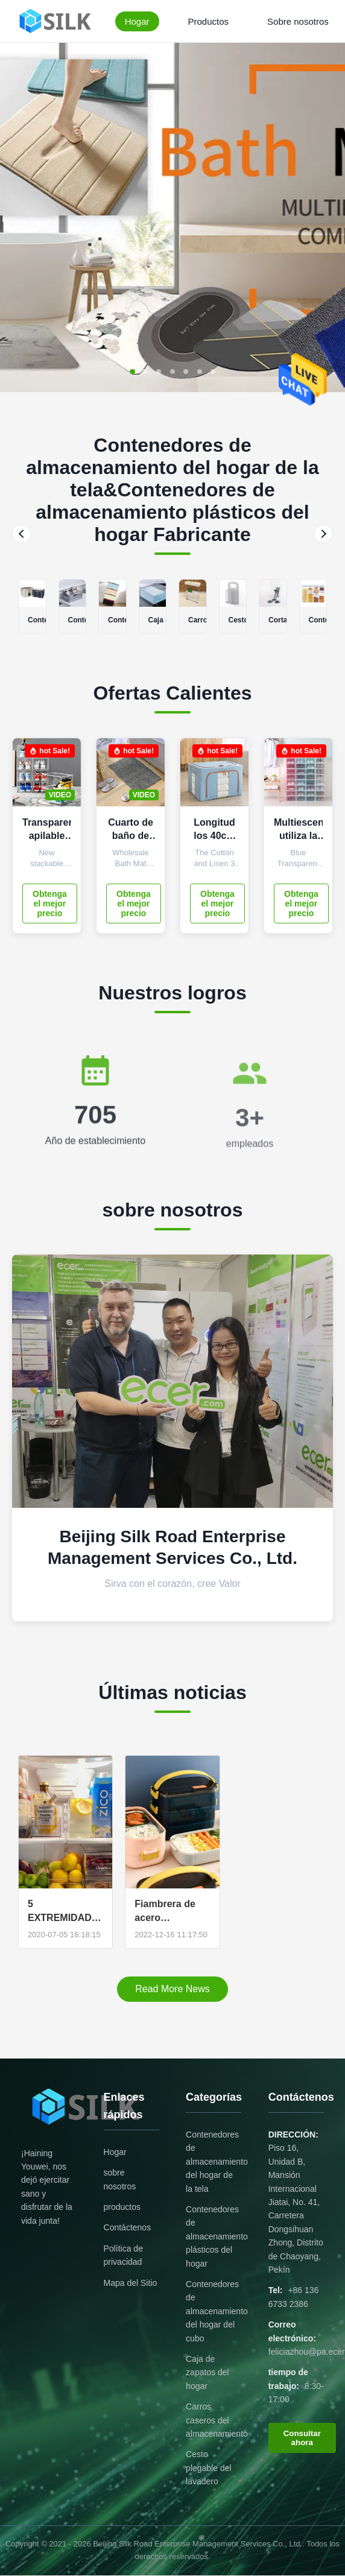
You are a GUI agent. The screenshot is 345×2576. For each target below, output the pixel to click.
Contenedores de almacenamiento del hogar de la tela (217, 2162)
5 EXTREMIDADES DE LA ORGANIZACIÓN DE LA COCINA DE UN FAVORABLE (65, 1911)
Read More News (172, 1989)
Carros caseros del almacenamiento (217, 2420)
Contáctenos (127, 2227)
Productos (208, 21)
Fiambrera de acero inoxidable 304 (168, 1911)
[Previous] (21, 533)
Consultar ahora (302, 2438)
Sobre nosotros (298, 21)
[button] (139, 371)
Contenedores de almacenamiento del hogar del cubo (217, 2311)
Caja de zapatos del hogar (207, 2372)
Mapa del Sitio (130, 2283)
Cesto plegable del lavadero (209, 2467)
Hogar (137, 21)
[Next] (323, 533)
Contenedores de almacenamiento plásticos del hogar (217, 2236)
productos (122, 2207)
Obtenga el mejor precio (50, 903)
